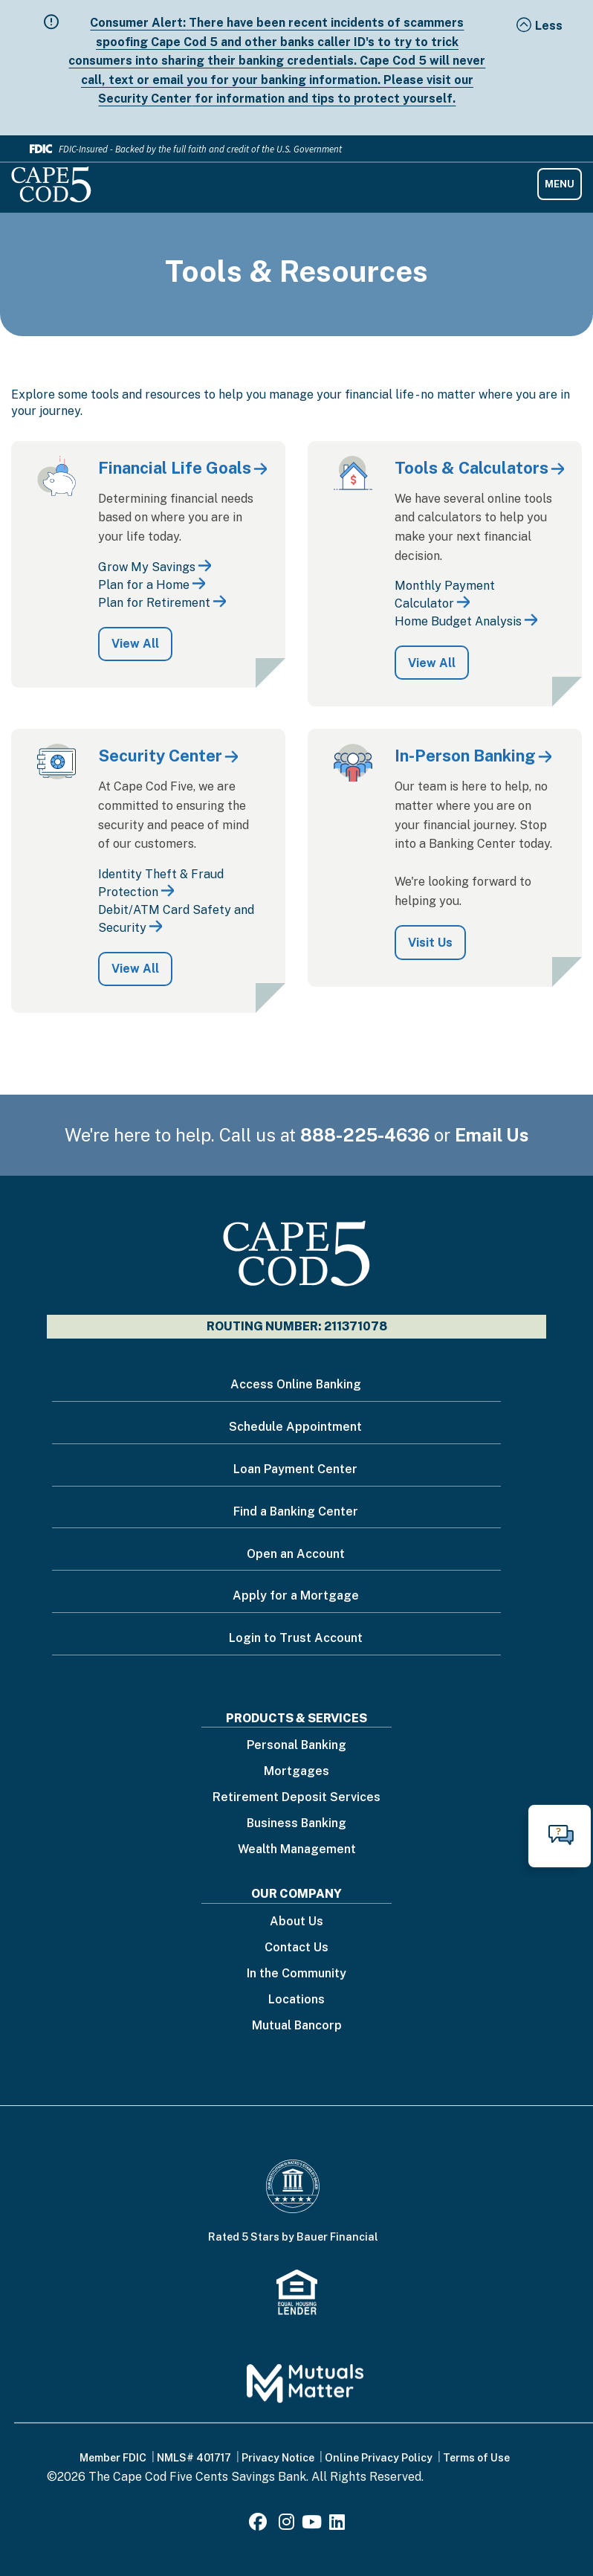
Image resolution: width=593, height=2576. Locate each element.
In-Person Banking (465, 755)
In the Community (296, 1974)
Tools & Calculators (471, 467)
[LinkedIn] (337, 2524)
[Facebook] (260, 2524)
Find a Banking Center (295, 1511)
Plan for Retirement (154, 603)
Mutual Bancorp (297, 2026)
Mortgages (296, 1771)
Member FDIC (113, 2458)
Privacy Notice (278, 2458)
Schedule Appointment (295, 1427)
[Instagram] (286, 2524)
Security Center (160, 755)
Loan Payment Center (295, 1469)
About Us (296, 1922)
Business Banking (296, 1823)
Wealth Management (297, 1850)
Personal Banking (296, 1745)
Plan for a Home (143, 585)
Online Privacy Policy (378, 2458)
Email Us (492, 1134)
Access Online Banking (295, 1384)
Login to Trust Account (296, 1638)
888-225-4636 (365, 1134)
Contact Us (296, 1948)
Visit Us (430, 943)
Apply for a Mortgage (296, 1595)
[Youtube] (312, 2524)
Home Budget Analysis (458, 621)
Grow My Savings (146, 567)
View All (135, 644)
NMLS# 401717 (194, 2458)
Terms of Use (476, 2458)
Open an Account (296, 1554)
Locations (296, 2000)
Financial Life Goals (174, 467)
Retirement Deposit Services (296, 1797)
